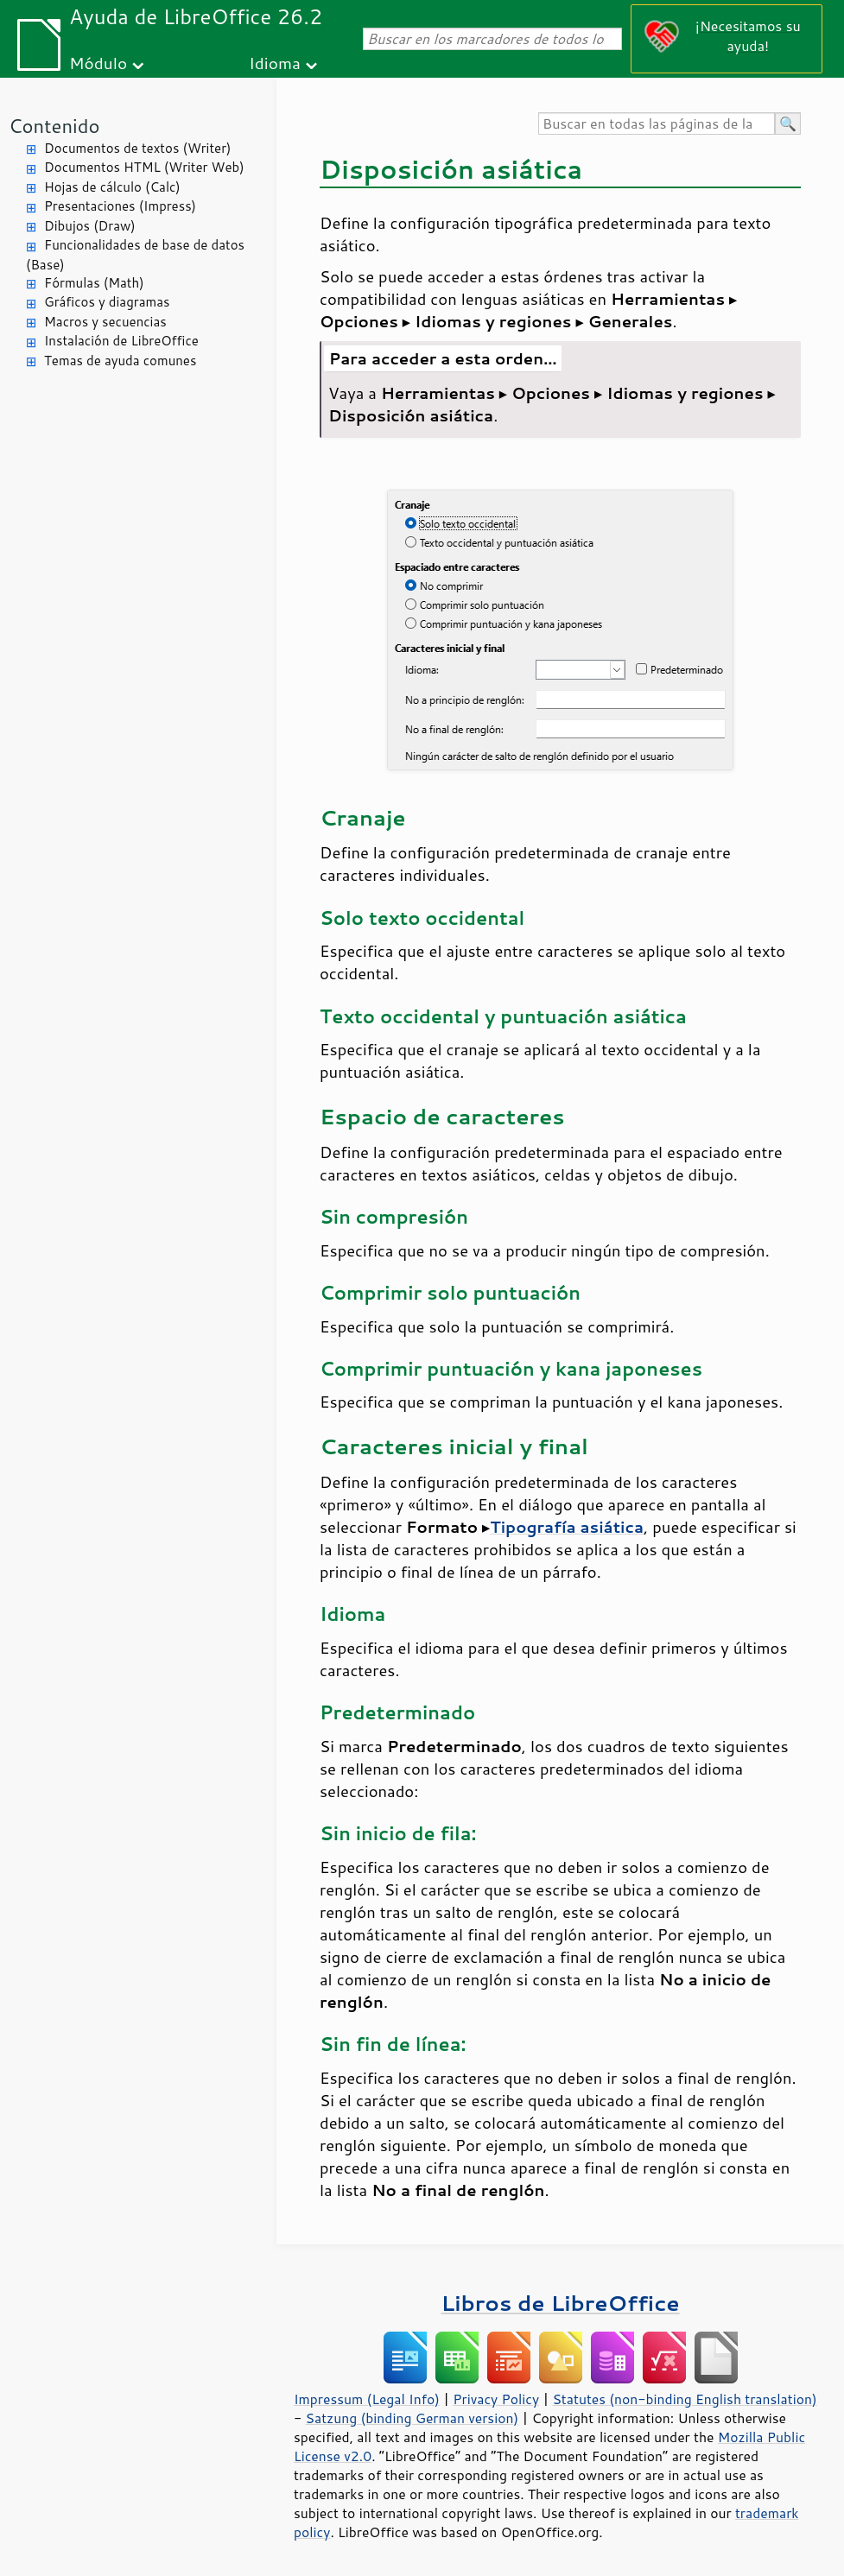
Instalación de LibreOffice (121, 341)
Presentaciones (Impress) (120, 206)
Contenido (54, 125)
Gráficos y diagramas (106, 302)
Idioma (275, 62)
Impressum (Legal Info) (367, 2398)
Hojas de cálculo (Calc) (112, 187)
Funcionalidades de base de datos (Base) (135, 255)
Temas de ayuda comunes (120, 360)
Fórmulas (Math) (94, 283)
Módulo (98, 62)
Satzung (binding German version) (412, 2417)
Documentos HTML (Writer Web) (144, 167)
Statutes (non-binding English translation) (684, 2398)
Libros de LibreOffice (560, 2303)
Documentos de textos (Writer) (138, 148)
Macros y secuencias (105, 322)
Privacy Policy (496, 2398)
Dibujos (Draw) (90, 226)
